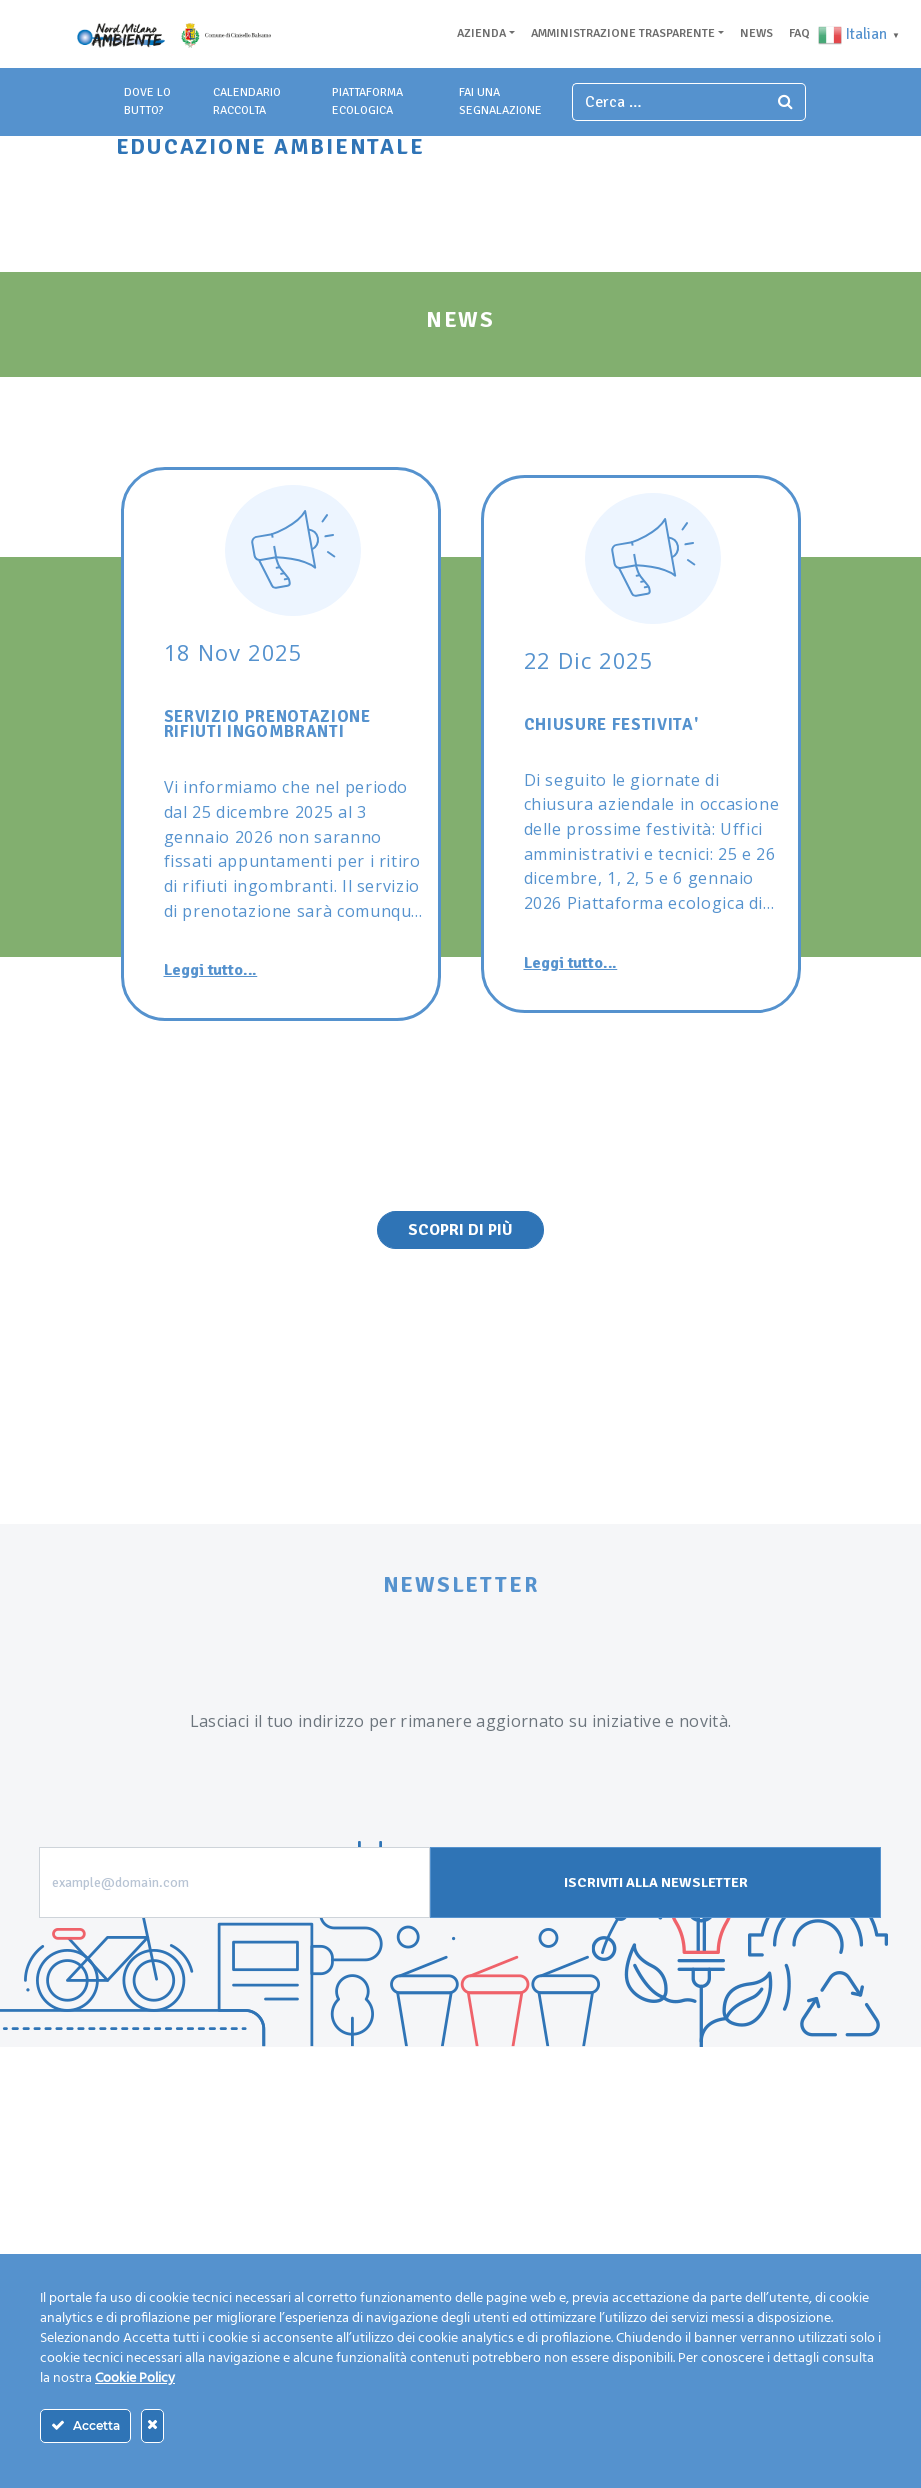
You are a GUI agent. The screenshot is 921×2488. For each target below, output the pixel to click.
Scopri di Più (460, 1230)
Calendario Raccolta (247, 101)
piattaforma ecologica (367, 101)
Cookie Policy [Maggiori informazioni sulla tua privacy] (135, 2378)
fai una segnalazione (500, 101)
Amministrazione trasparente (623, 33)
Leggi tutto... (211, 970)
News (756, 33)
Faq (799, 33)
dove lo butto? (147, 101)
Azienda (481, 33)
